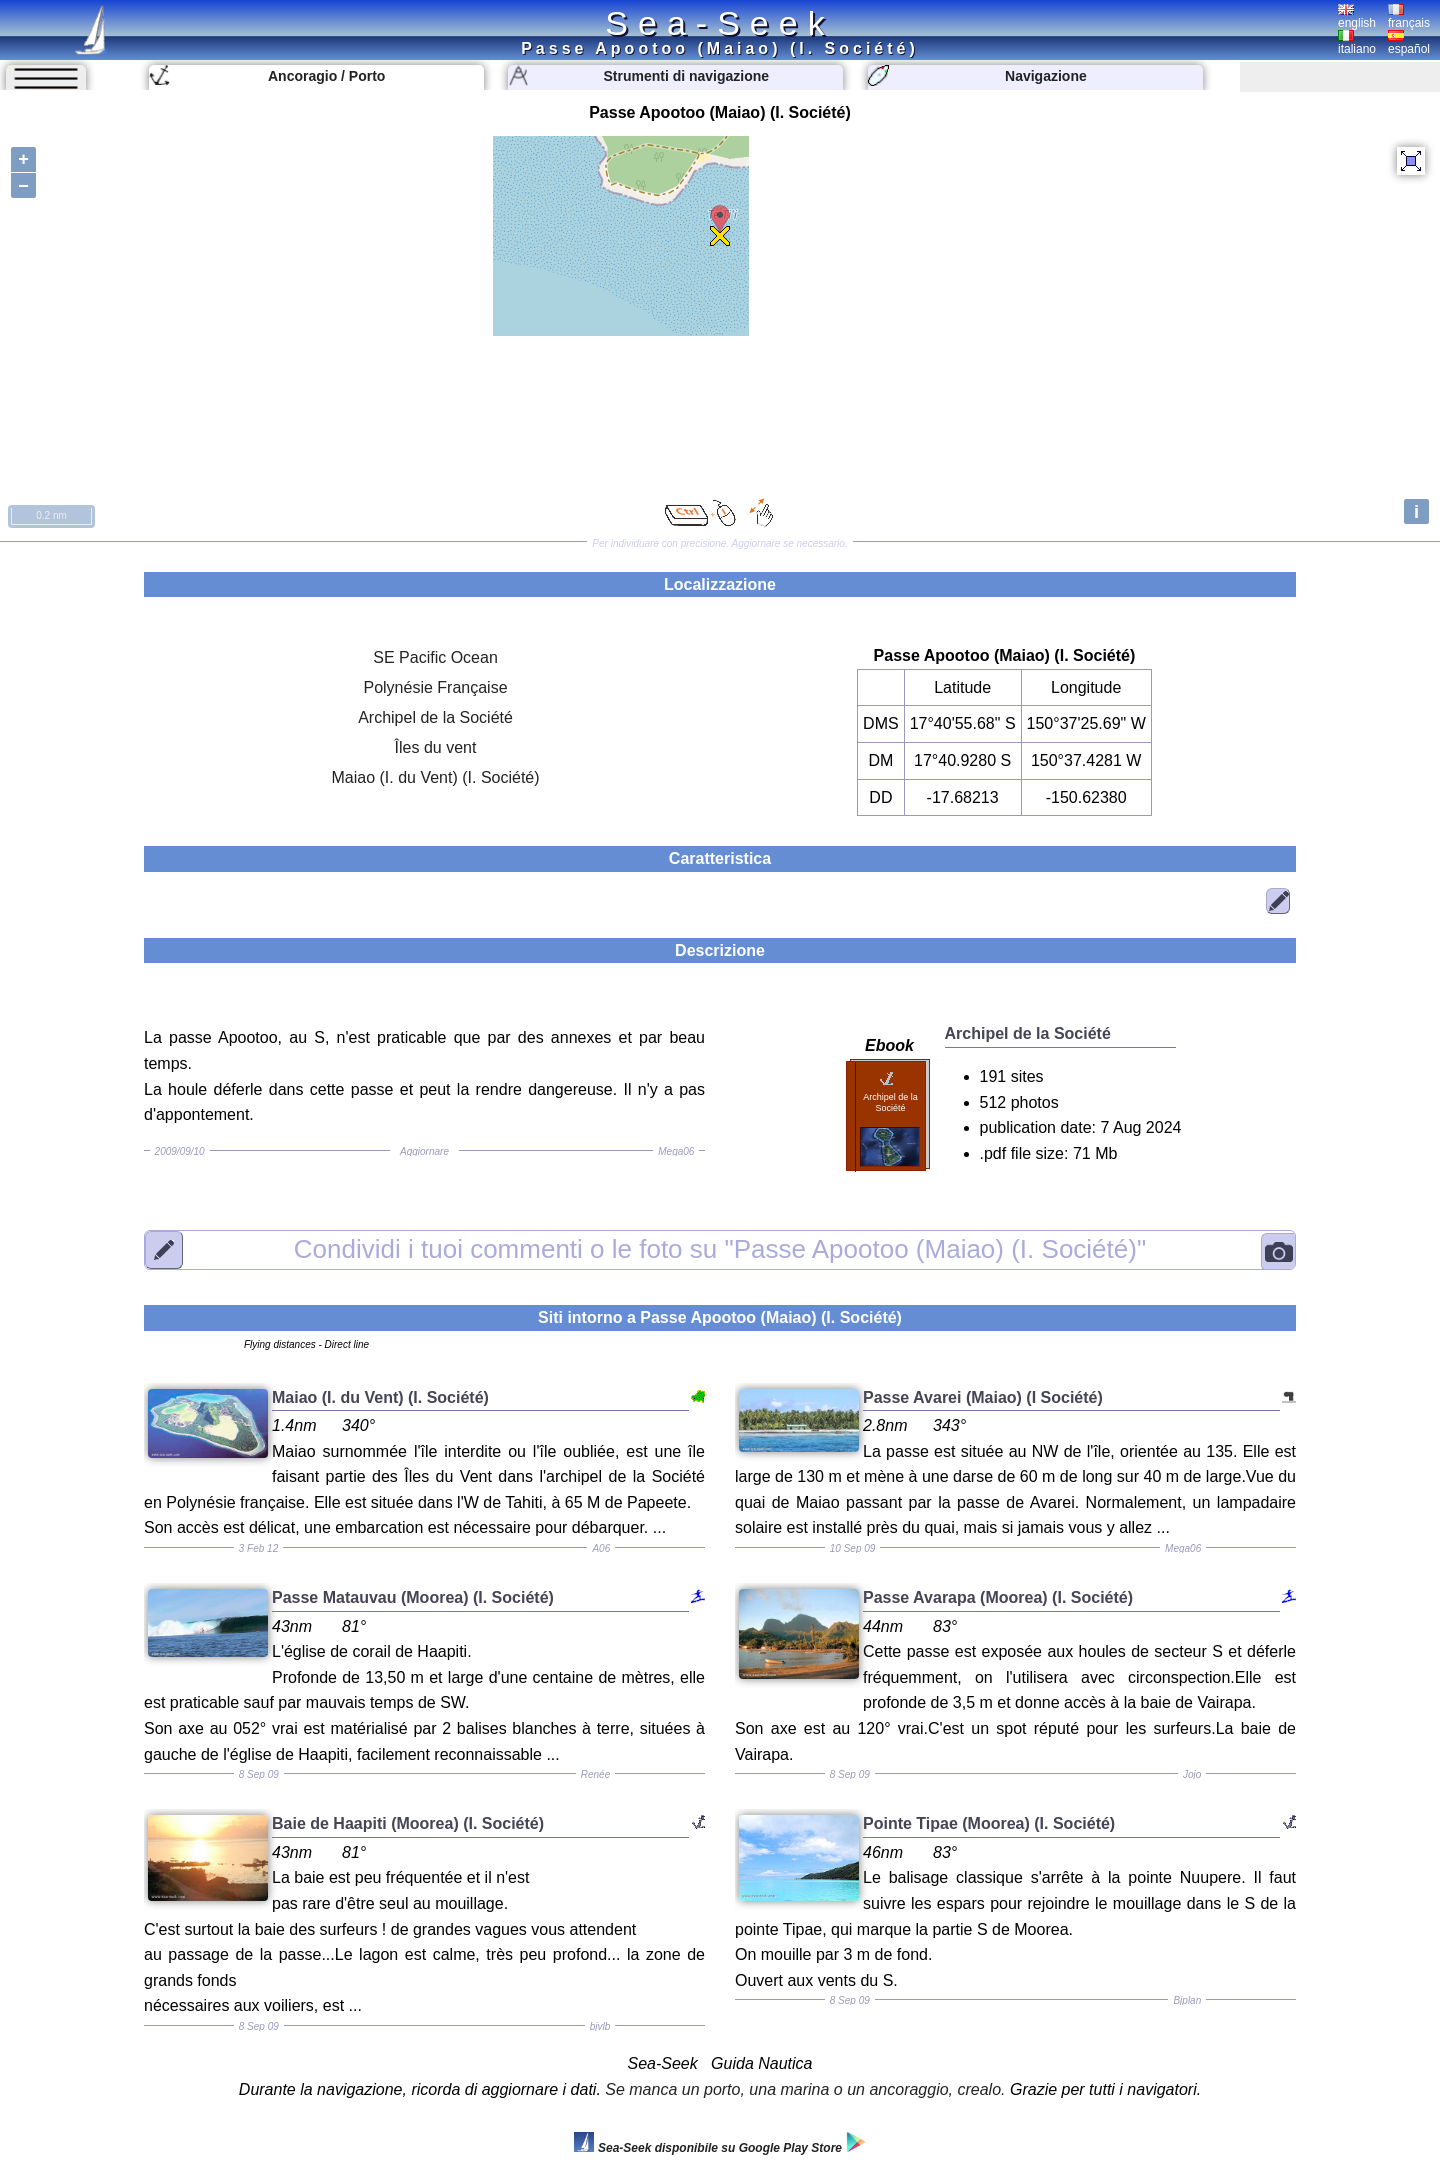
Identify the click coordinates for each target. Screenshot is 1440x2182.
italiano (1357, 43)
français (1409, 17)
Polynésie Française (435, 687)
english (1357, 17)
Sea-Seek (719, 23)
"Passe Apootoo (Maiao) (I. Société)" (720, 1249)
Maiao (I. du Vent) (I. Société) (435, 777)
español (1409, 43)
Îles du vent (436, 747)
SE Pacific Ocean (435, 657)
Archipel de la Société (435, 717)
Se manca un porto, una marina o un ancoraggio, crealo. (805, 2089)
